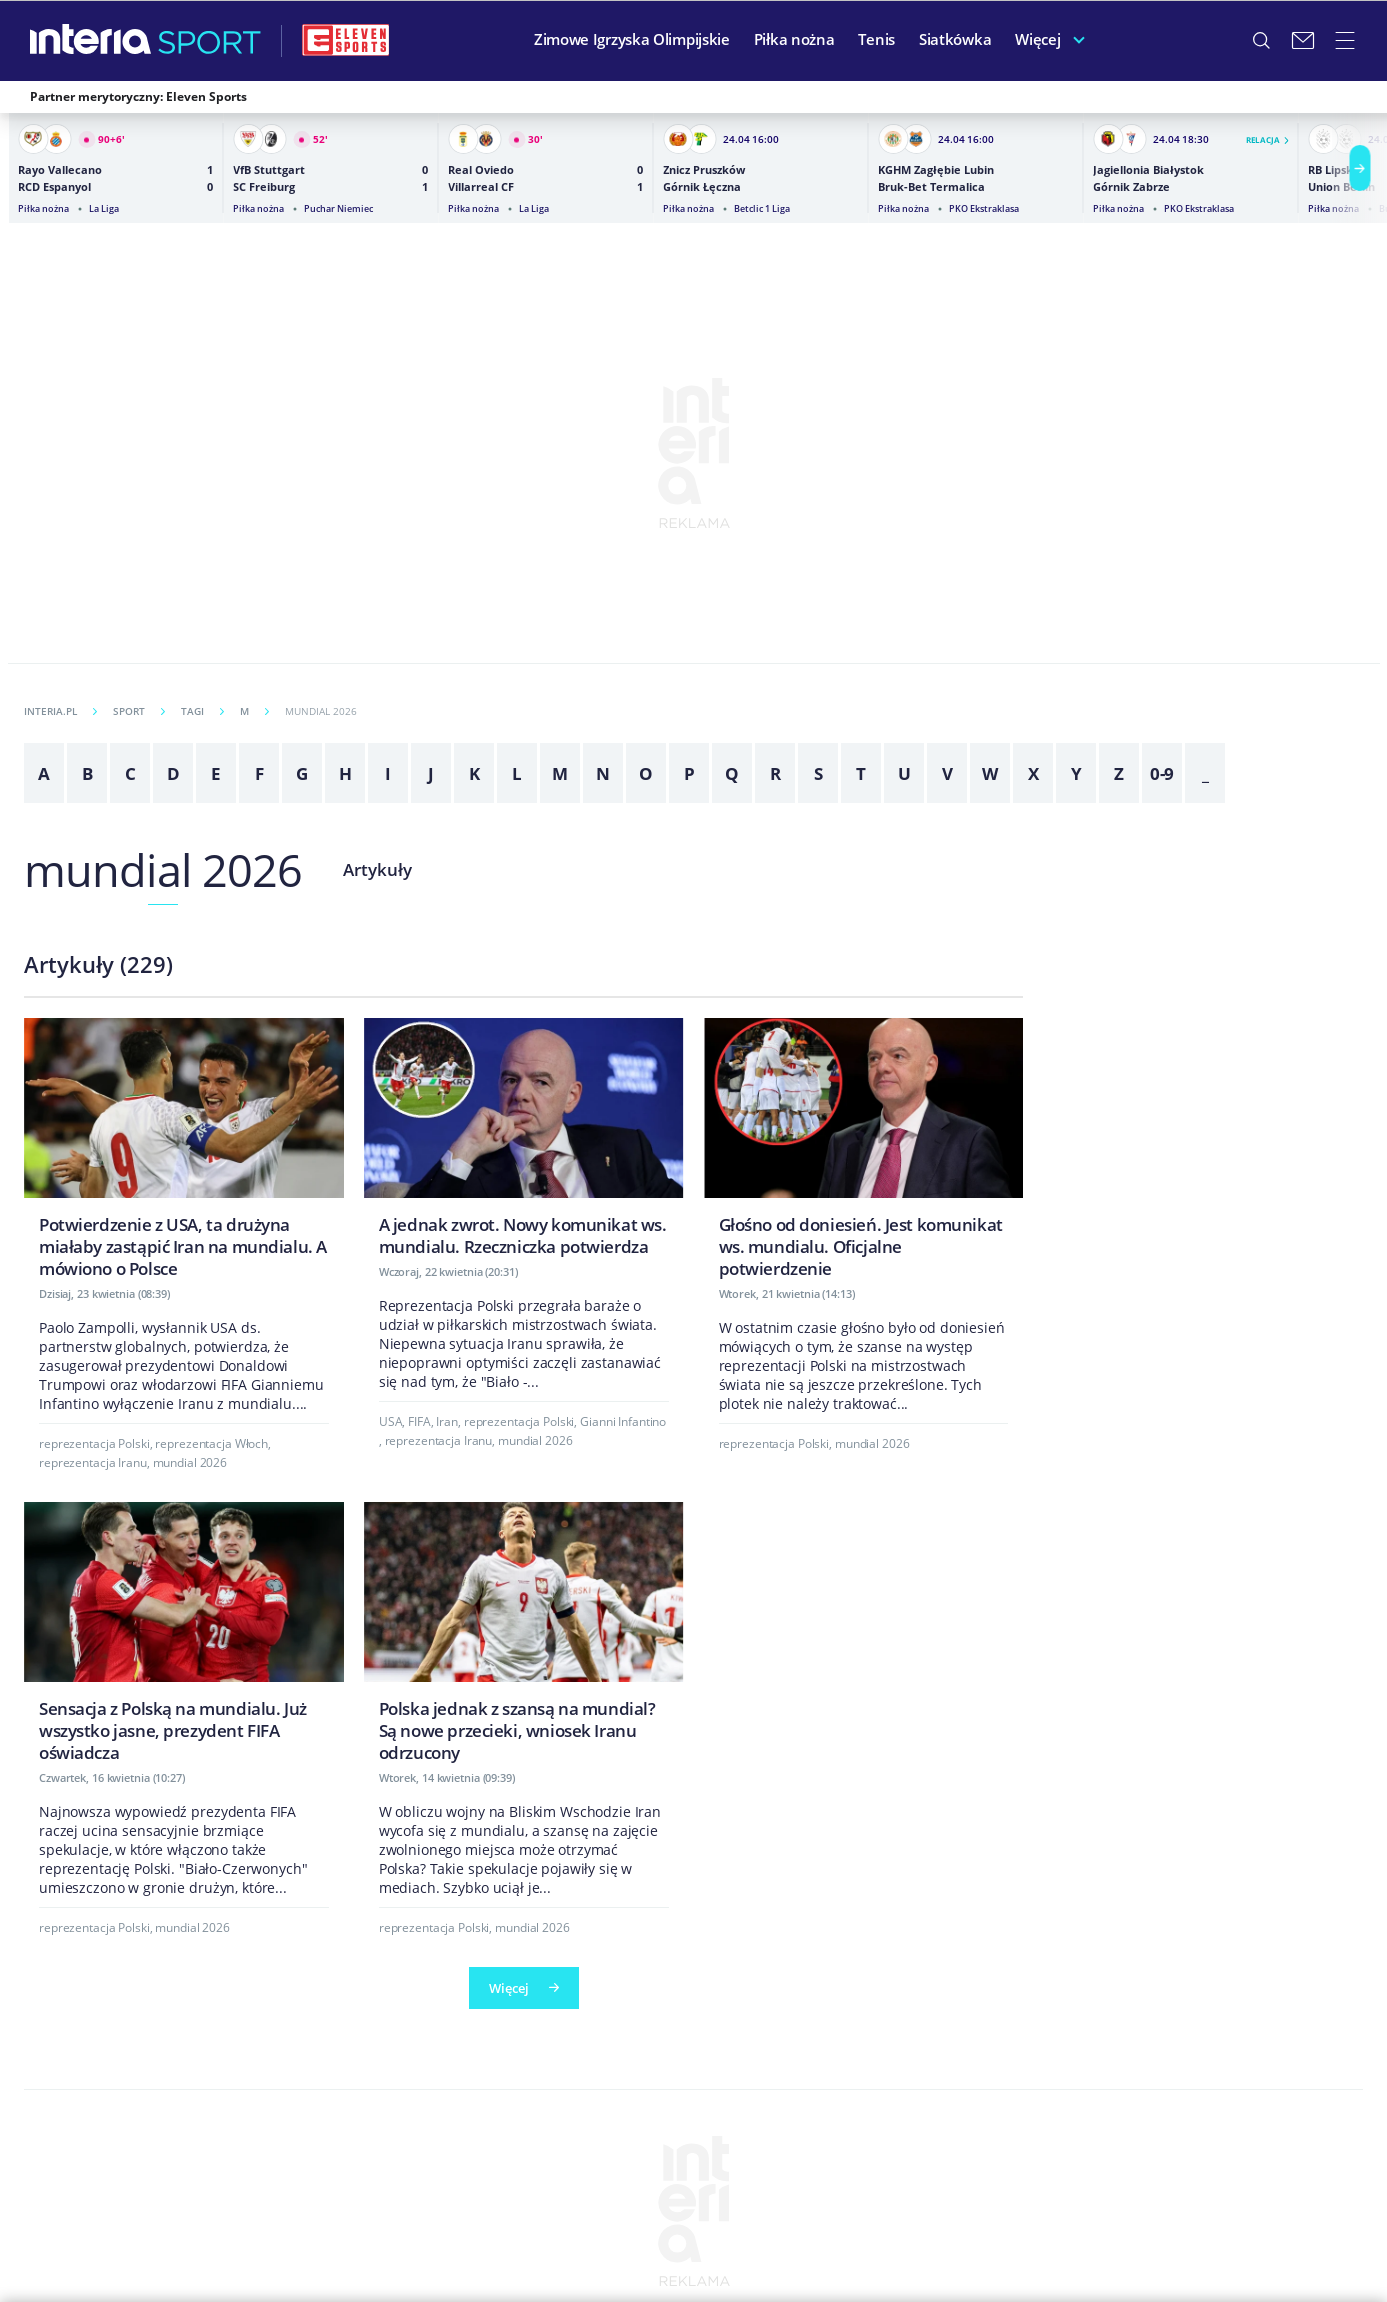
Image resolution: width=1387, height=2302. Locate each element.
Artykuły (377, 869)
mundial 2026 (163, 869)
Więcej (1037, 39)
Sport (139, 711)
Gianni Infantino (623, 1421)
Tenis (876, 39)
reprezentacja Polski (94, 1443)
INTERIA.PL (60, 711)
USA (391, 1421)
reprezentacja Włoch (211, 1443)
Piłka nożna (794, 39)
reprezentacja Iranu (93, 1462)
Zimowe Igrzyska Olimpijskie (632, 39)
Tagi (202, 711)
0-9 (1162, 773)
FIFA (419, 1421)
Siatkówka (955, 39)
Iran (447, 1421)
